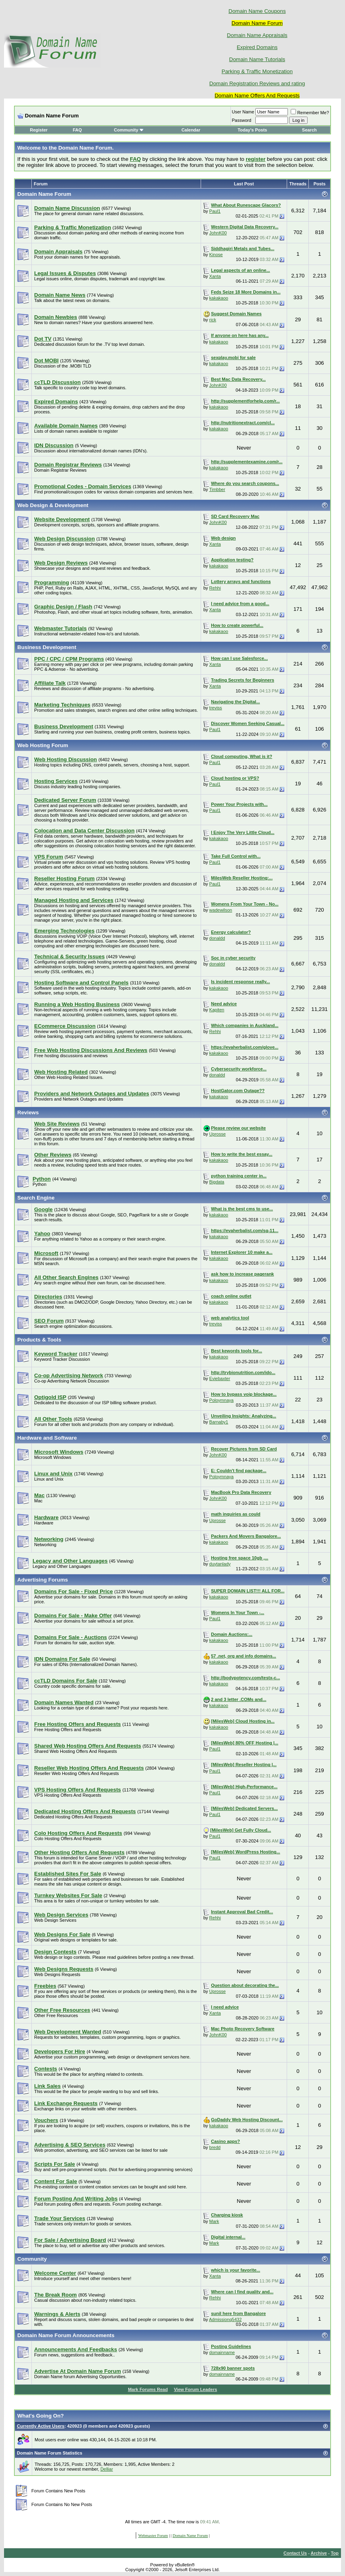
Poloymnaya (221, 1400)
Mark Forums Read (148, 2389)
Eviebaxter (219, 1378)
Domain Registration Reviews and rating (257, 83)
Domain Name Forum (44, 194)
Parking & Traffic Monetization (257, 71)
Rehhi (215, 587)
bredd (214, 2147)
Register (38, 129)
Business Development (46, 647)
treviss (215, 707)
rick (212, 319)
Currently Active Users (40, 2426)
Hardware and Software (47, 1438)
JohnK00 (217, 232)
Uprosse (217, 1134)
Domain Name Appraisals (257, 35)
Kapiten (216, 1009)
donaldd (217, 938)
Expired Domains (257, 47)
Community (129, 129)
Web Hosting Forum (42, 745)
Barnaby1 (218, 1421)
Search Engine (36, 1198)
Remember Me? (310, 112)
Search (309, 129)
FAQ (77, 129)
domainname (222, 2352)
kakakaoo (218, 298)
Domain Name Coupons (256, 11)
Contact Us (295, 2553)
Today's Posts (252, 129)
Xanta (215, 276)
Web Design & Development (52, 505)
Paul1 (214, 211)
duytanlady (219, 1563)
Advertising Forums (42, 1580)
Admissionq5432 (225, 2319)
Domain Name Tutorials (257, 59)
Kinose (216, 254)
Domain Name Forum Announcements (66, 2335)
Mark (214, 2221)
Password (241, 120)
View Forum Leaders (195, 2389)
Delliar (107, 2469)
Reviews (28, 1112)
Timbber (217, 489)
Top (335, 2553)
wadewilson (220, 910)
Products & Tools (39, 1340)
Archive (319, 2553)
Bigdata (216, 1181)
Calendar (190, 129)
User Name (243, 111)
